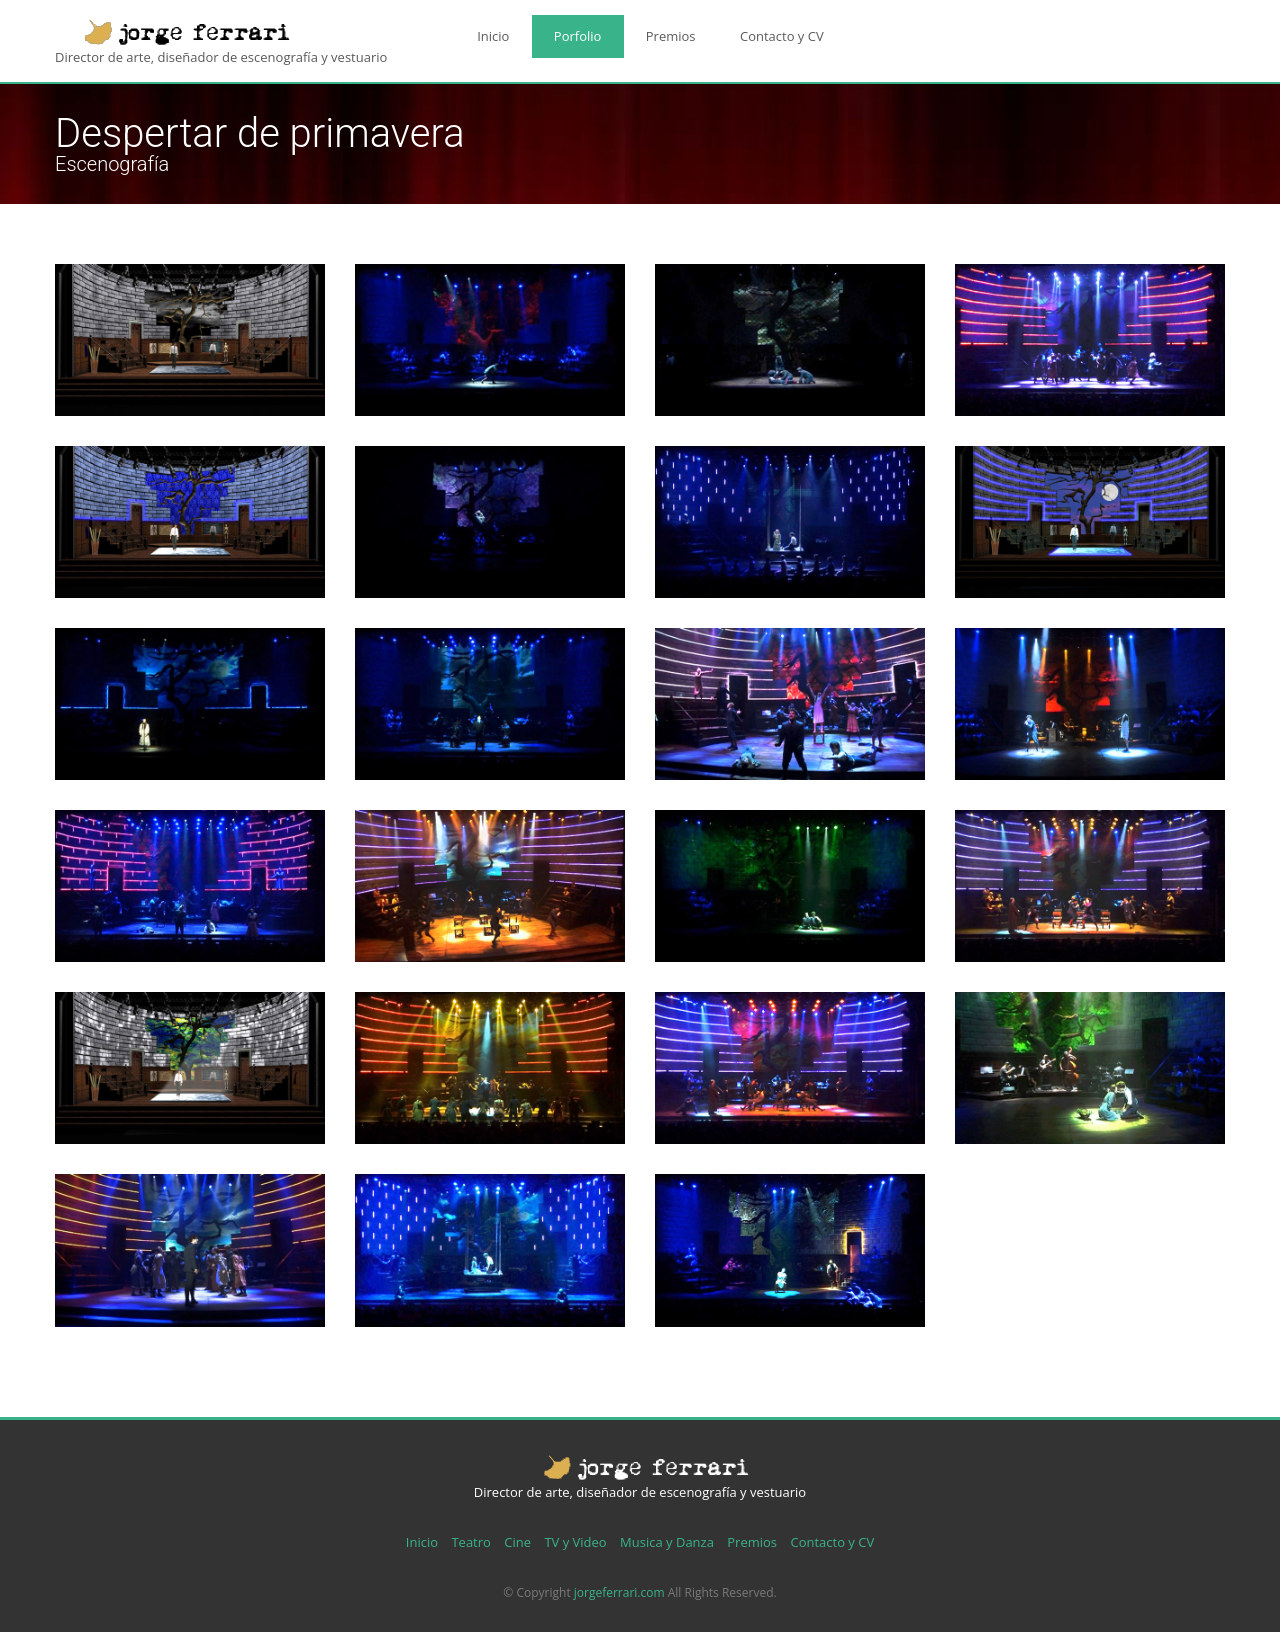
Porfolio (556, 31)
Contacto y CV (732, 31)
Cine (517, 1542)
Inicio (486, 31)
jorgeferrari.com (619, 1592)
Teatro (470, 1542)
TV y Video (575, 1542)
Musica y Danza (667, 1542)
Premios (635, 31)
